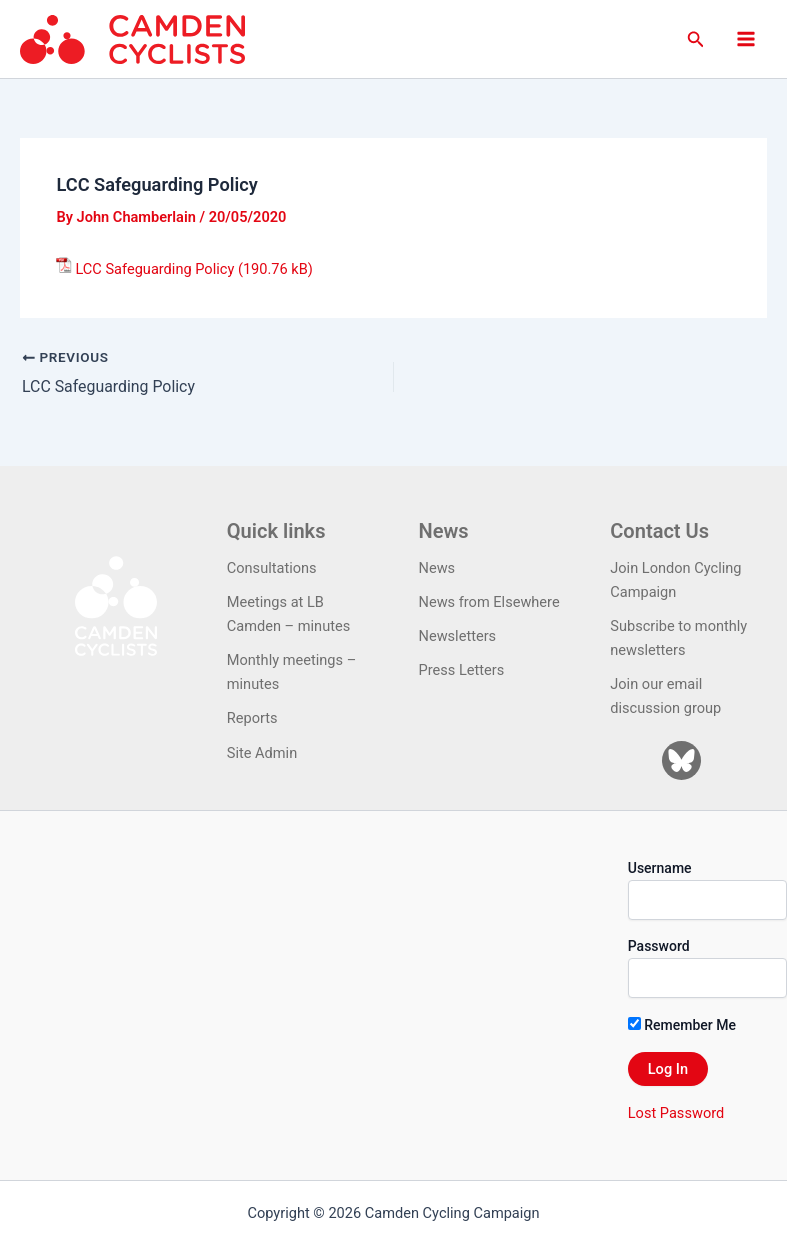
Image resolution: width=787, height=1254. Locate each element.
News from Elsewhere (489, 602)
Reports (252, 718)
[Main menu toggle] (746, 39)
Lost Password (676, 1112)
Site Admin (262, 752)
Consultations (272, 568)
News (437, 568)
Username (660, 867)
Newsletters (458, 636)
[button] (696, 39)
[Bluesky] (681, 759)
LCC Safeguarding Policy (154, 269)
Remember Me (682, 1024)
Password (659, 946)
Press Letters (462, 670)
